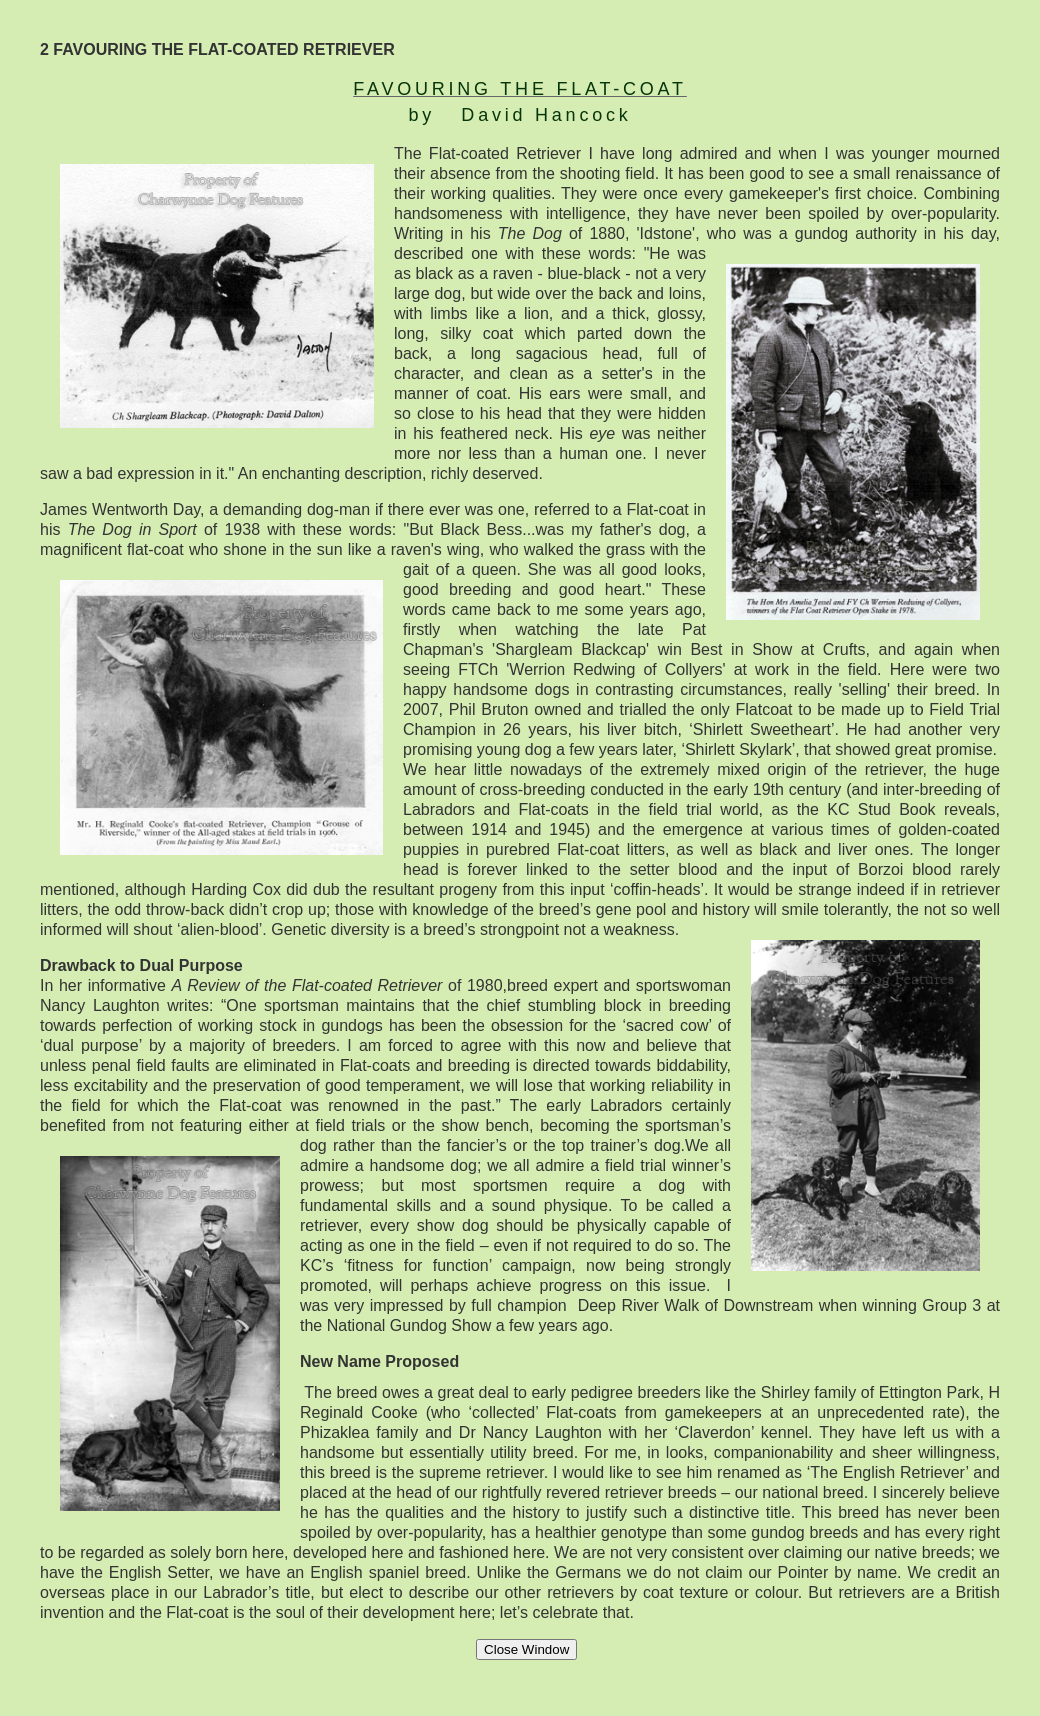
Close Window (526, 1649)
